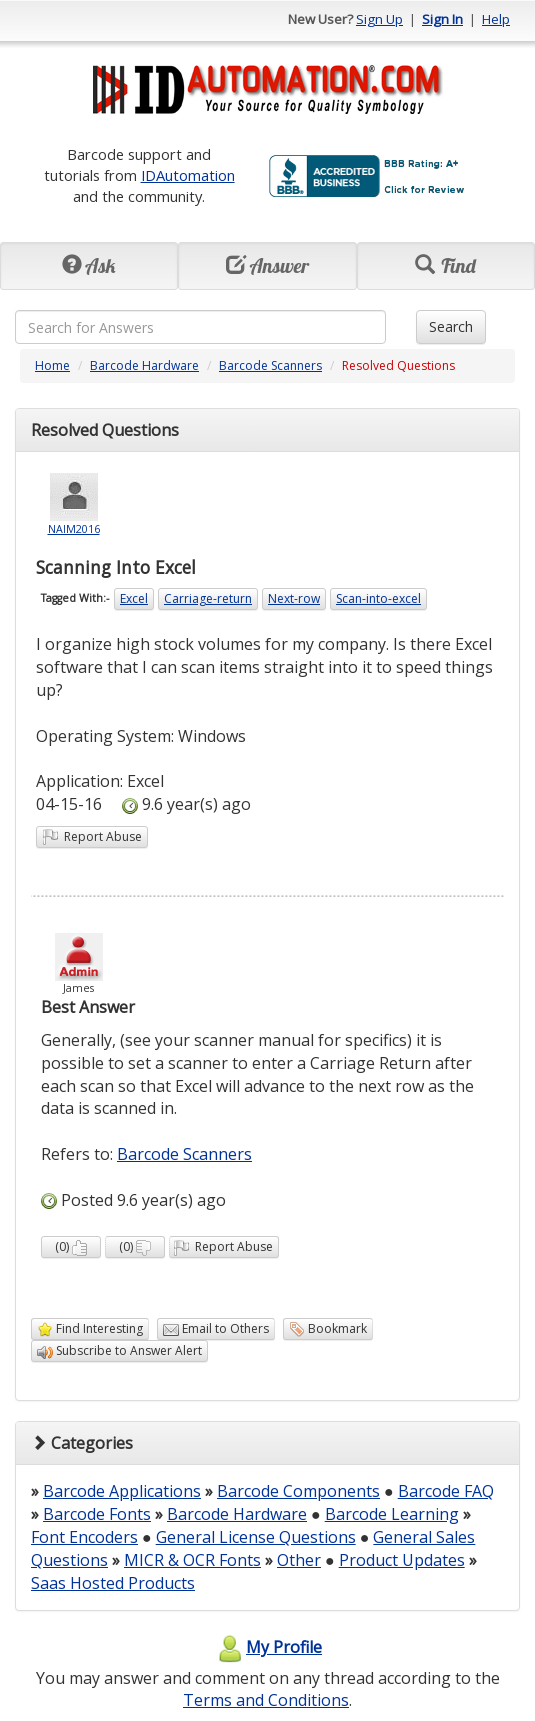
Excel (134, 598)
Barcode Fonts (97, 1514)
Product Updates (402, 1560)
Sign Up (379, 19)
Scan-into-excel (378, 598)
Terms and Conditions (266, 1700)
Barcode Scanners (270, 365)
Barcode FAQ (446, 1491)
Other (299, 1560)
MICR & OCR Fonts (192, 1560)
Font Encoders (84, 1537)
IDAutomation (188, 175)
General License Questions (256, 1537)
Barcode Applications (122, 1491)
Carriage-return (208, 598)
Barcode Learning (392, 1514)
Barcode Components (298, 1491)
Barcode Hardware (144, 365)
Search (451, 326)
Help (496, 19)
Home (52, 365)
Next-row (294, 598)
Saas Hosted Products (113, 1583)
